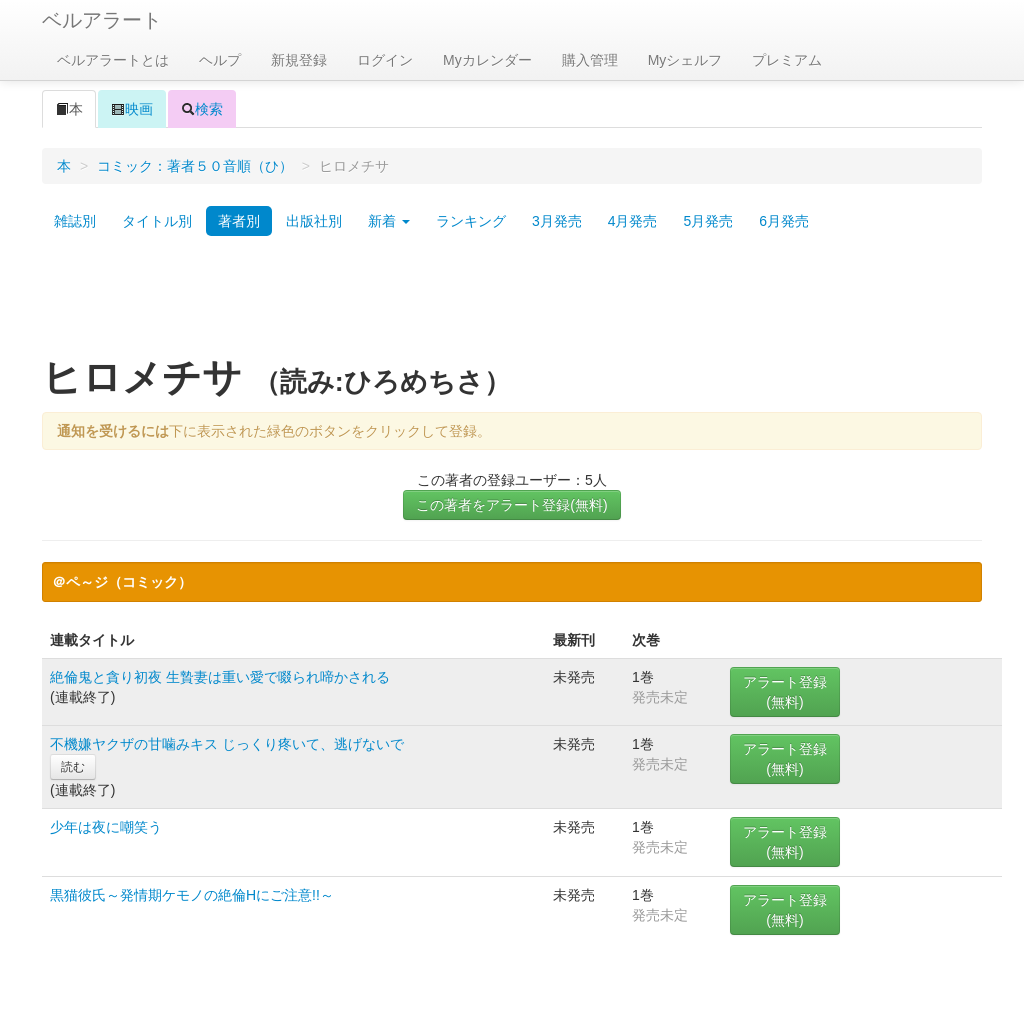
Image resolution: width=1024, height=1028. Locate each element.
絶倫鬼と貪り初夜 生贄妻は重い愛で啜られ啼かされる (220, 677)
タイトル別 (157, 221)
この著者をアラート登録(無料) (511, 505)
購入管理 (590, 60)
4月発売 (633, 221)
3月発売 (557, 221)
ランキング (471, 221)
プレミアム (787, 60)
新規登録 (299, 60)
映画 (132, 109)
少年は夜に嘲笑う (106, 827)
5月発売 (708, 221)
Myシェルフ (685, 60)
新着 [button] (389, 221)
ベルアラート (102, 20)
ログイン (385, 60)
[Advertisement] (512, 303)
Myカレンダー (487, 60)
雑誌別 (75, 221)
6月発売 (784, 221)
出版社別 (314, 221)
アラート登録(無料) (785, 692)
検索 (202, 109)
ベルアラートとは (113, 60)
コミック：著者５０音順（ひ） (195, 166)
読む (73, 767)
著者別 (239, 221)
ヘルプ (220, 60)
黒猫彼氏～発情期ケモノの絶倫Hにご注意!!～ (192, 895)
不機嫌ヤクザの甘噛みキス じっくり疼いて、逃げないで (227, 744)
